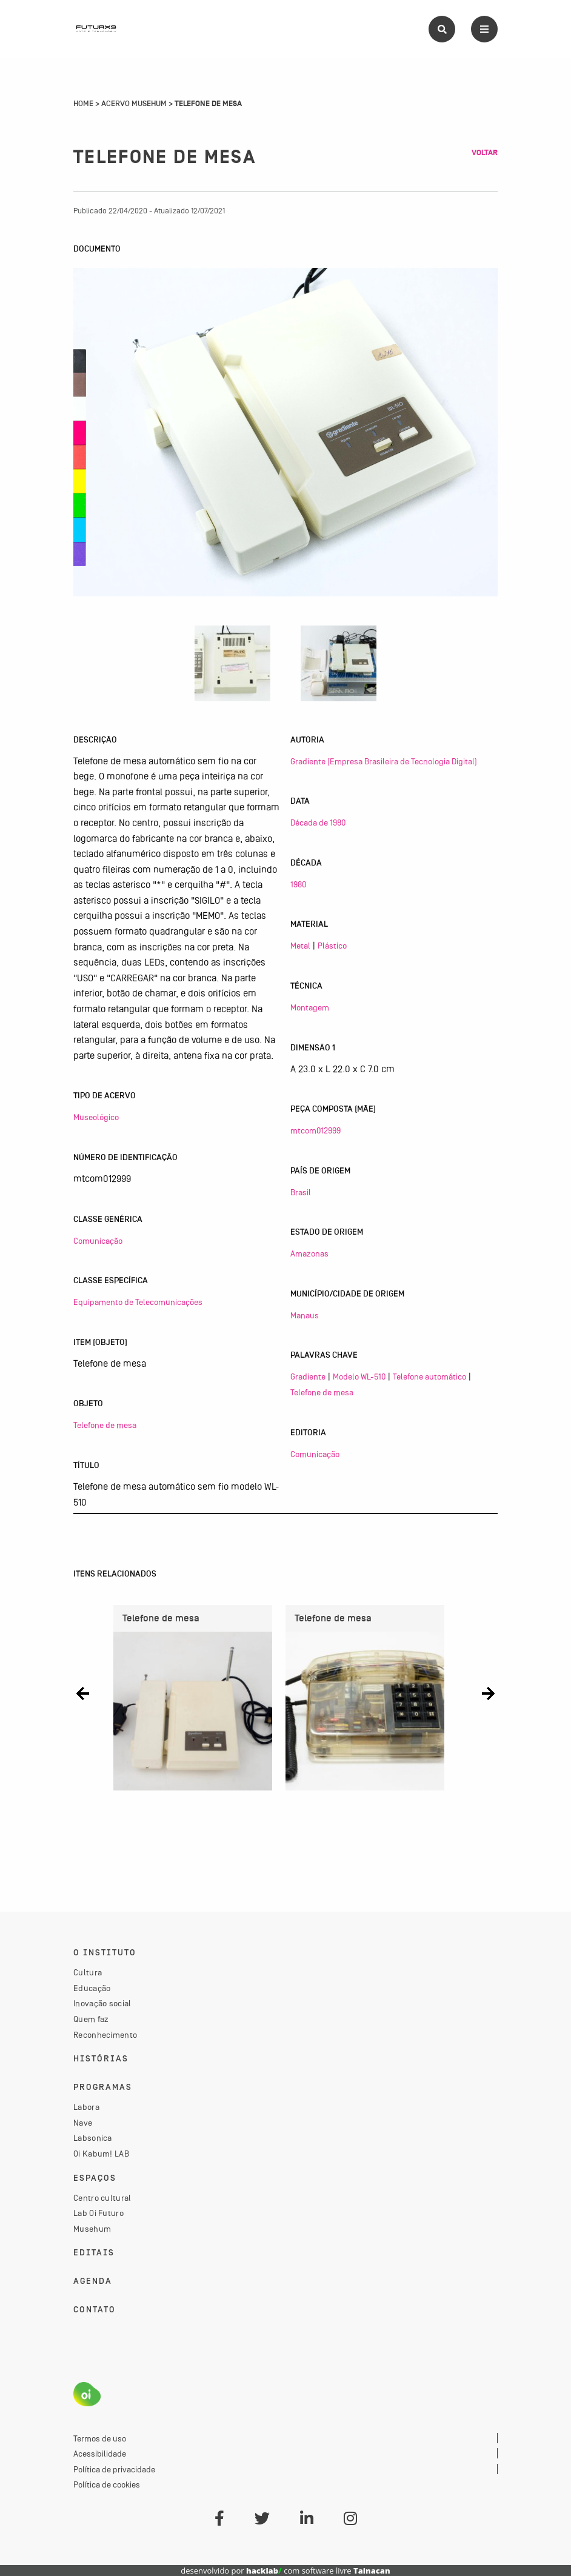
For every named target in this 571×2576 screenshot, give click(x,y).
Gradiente (308, 1376)
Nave (82, 2122)
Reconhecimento (105, 2035)
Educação (91, 1988)
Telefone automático (429, 1376)
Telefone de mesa (104, 1425)
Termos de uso (99, 2438)
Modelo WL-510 (359, 1376)
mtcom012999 (315, 1130)
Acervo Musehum (134, 103)
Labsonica (92, 2138)
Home (83, 103)
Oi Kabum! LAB (101, 2153)
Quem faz (91, 2019)
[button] (82, 1693)
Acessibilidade (99, 2453)
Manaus (304, 1315)
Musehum (92, 2229)
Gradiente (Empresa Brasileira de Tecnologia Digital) (383, 761)
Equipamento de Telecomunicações (137, 1302)
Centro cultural (102, 2198)
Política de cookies (106, 2484)
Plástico (332, 945)
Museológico (96, 1117)
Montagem (309, 1007)
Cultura (87, 1972)
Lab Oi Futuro (98, 2213)
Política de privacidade (114, 2469)
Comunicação (97, 1241)
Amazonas (309, 1253)
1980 (298, 884)
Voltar (485, 153)
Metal (300, 945)
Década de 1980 (318, 822)
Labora (86, 2107)
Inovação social (102, 2003)
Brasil (300, 1192)
